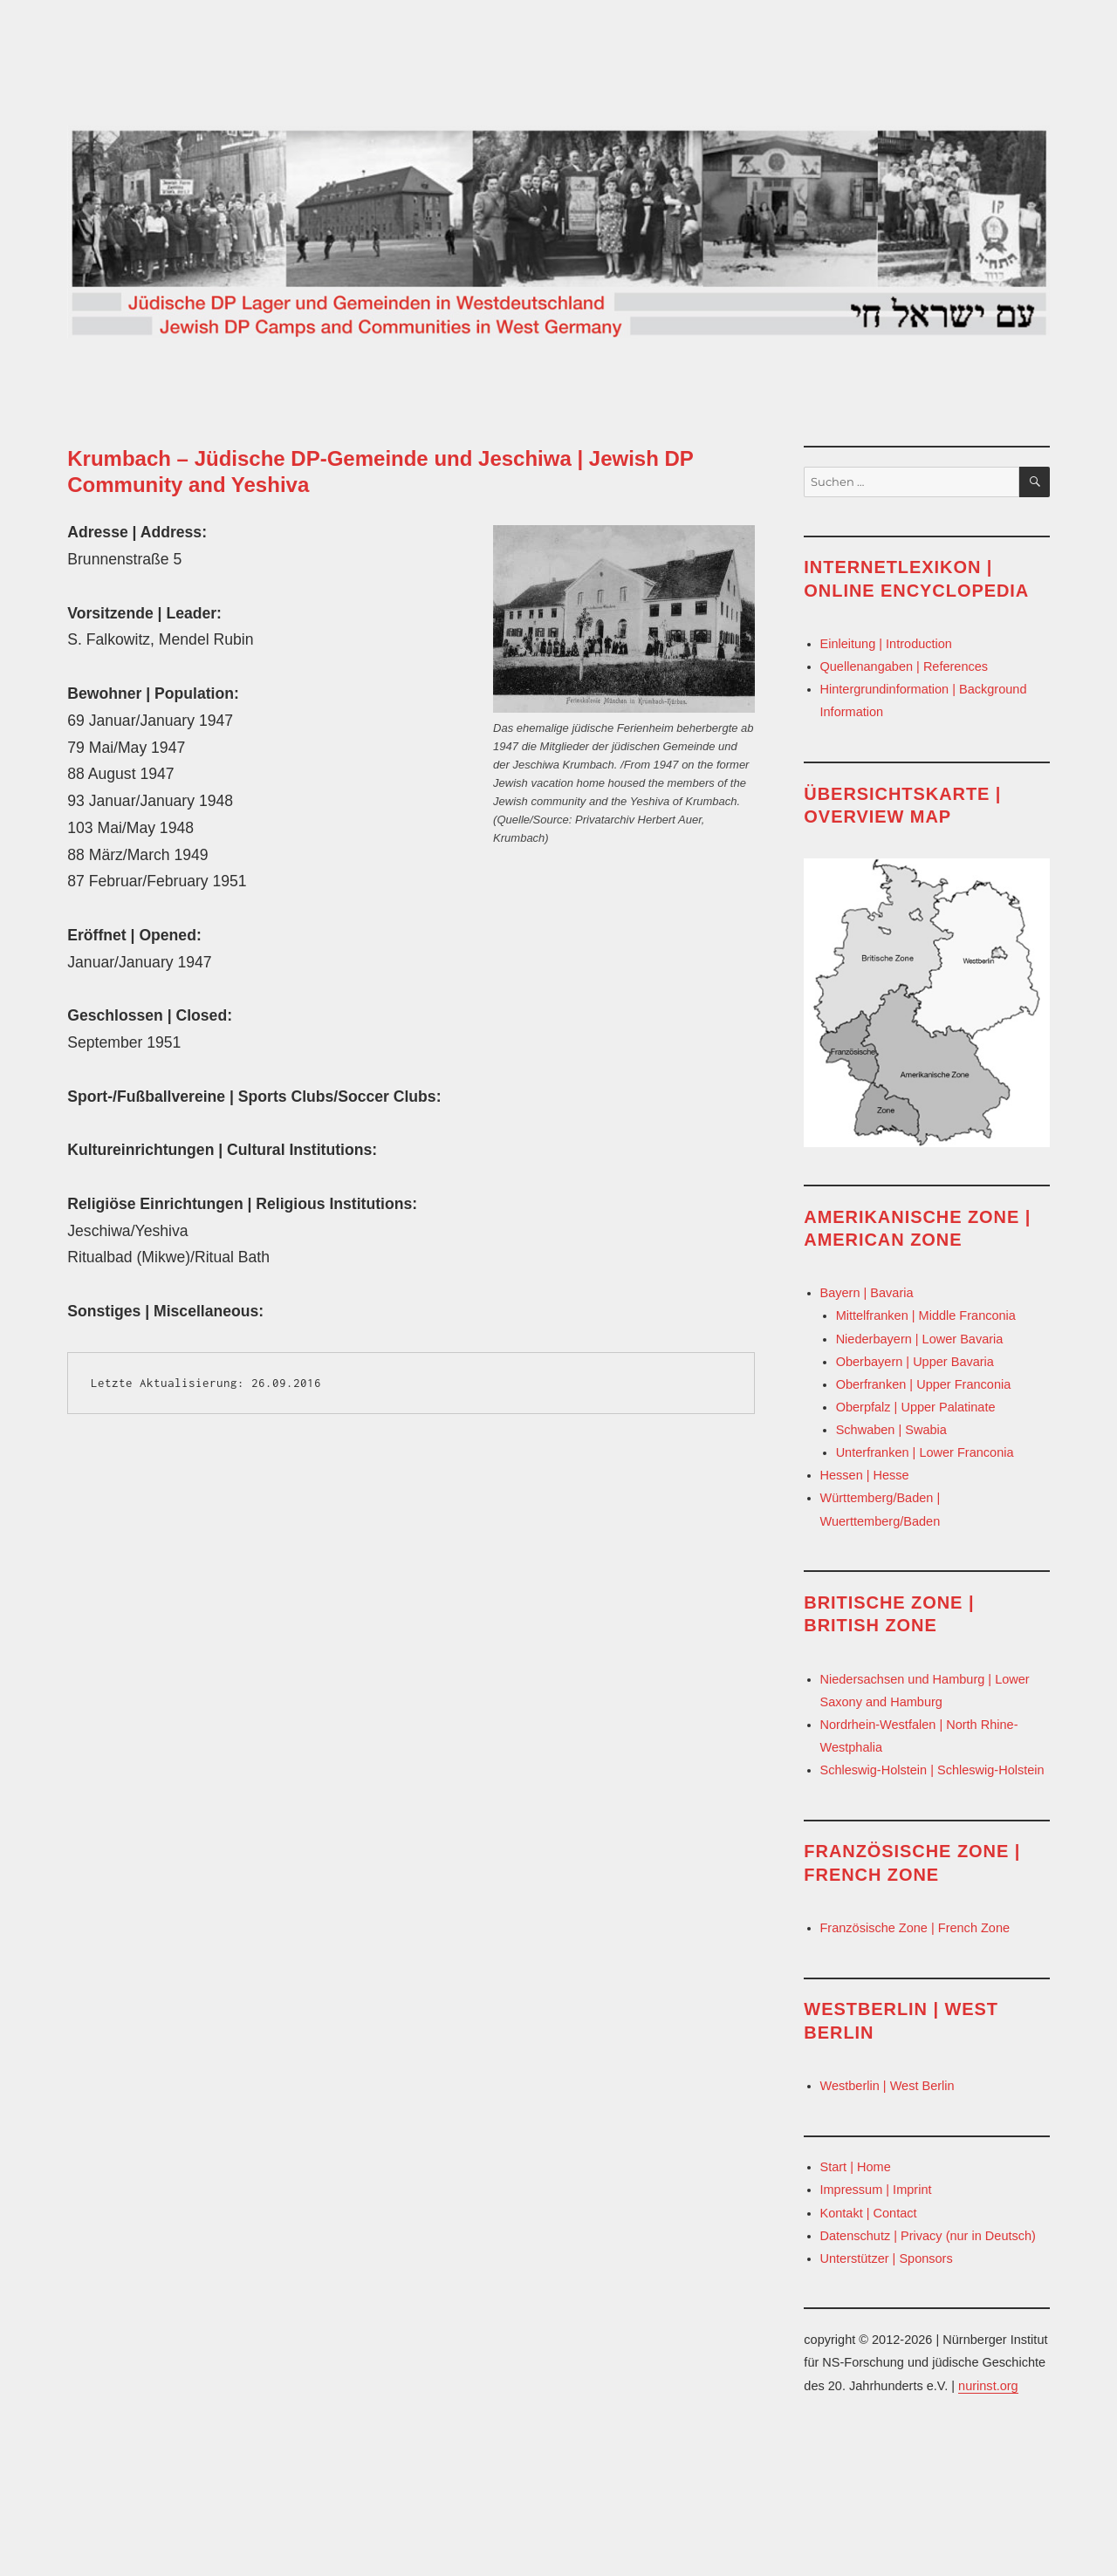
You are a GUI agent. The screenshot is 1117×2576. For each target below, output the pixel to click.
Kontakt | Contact (868, 2213)
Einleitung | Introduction (886, 644)
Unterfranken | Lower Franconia (925, 1452)
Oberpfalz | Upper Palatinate (916, 1407)
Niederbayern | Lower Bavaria (920, 1339)
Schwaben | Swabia (891, 1430)
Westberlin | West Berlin (887, 2086)
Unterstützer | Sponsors (886, 2258)
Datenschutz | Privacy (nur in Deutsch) (928, 2236)
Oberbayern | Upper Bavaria (915, 1362)
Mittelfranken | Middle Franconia (926, 1315)
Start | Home (855, 2167)
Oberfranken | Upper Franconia (923, 1384)
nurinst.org (988, 2386)
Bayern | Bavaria (867, 1293)
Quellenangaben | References (904, 666)
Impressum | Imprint (876, 2190)
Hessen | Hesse (864, 1475)
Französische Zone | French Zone (915, 1928)
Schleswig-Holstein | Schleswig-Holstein (932, 1770)
